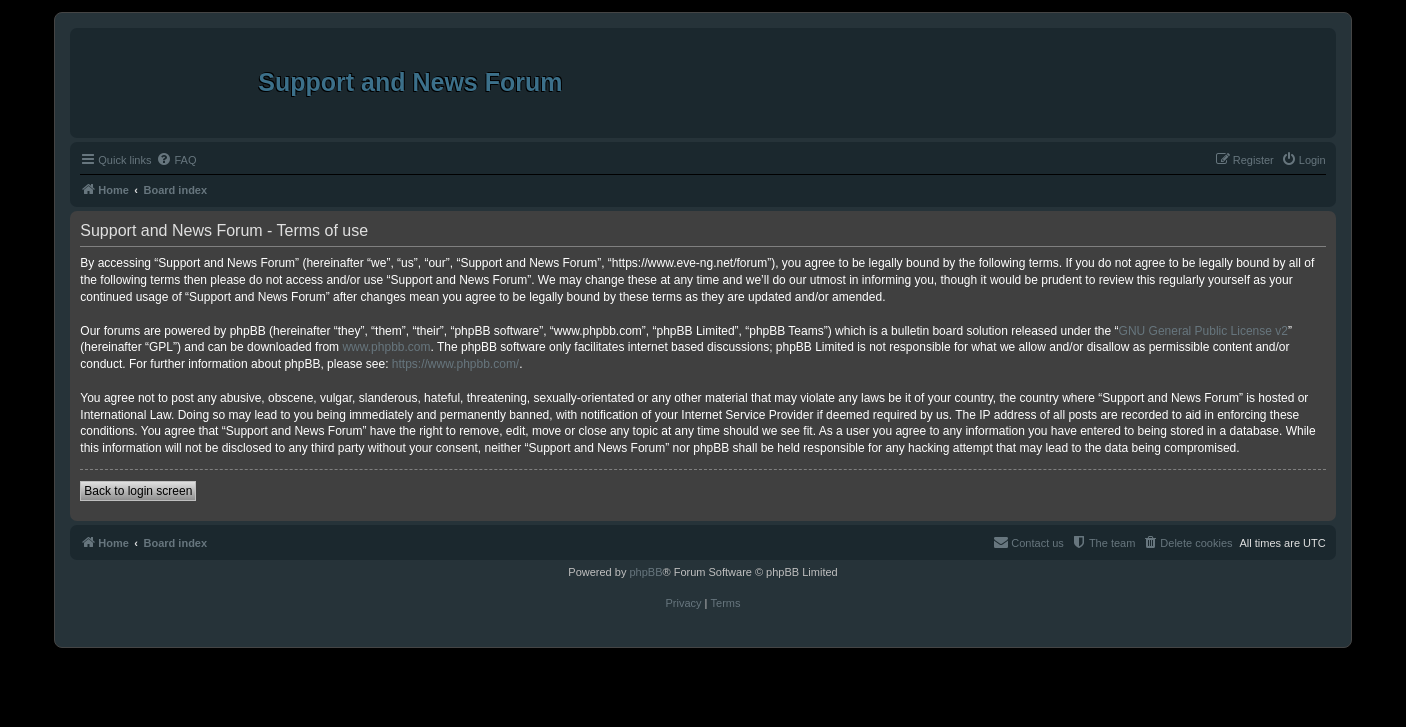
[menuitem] (176, 160)
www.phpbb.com (386, 347)
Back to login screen (138, 491)
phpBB (645, 572)
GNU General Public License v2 (1203, 331)
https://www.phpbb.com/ (455, 364)
